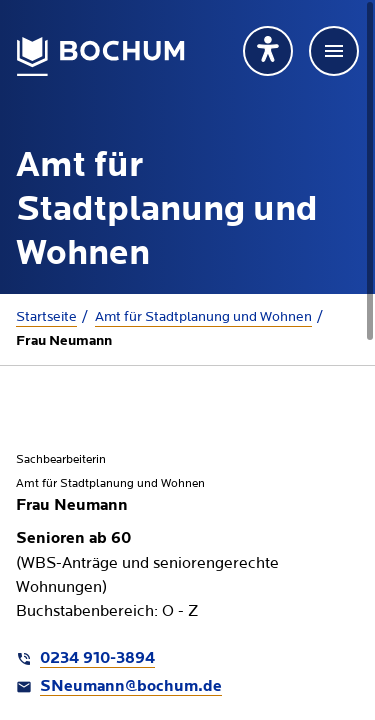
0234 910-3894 (97, 659)
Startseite (46, 317)
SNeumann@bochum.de (131, 687)
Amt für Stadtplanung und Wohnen (203, 317)
